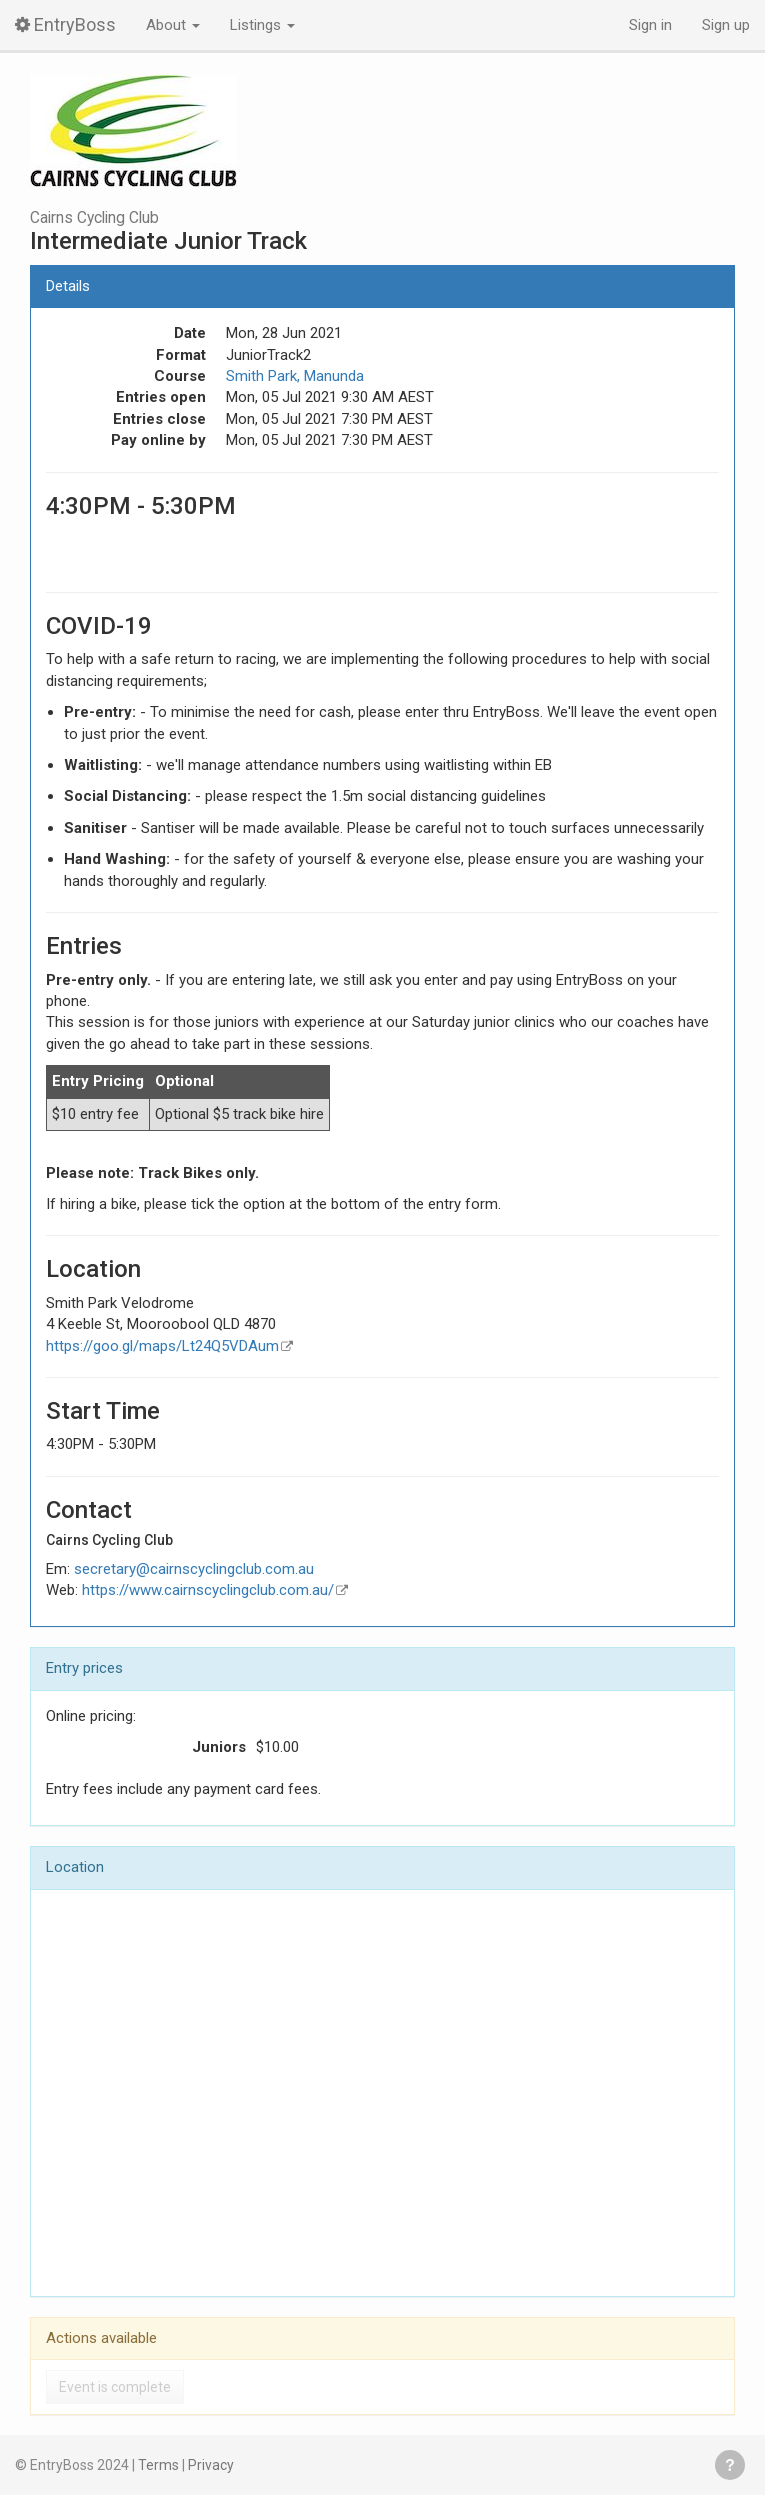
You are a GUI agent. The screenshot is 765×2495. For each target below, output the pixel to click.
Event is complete (115, 2387)
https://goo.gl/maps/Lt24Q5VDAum (162, 1346)
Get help (730, 2465)
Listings (262, 25)
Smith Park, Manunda (295, 376)
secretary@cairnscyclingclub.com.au (194, 1569)
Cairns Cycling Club (94, 218)
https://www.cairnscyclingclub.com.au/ (208, 1590)
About (173, 25)
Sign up (726, 25)
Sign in (650, 25)
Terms (158, 2465)
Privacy (211, 2465)
